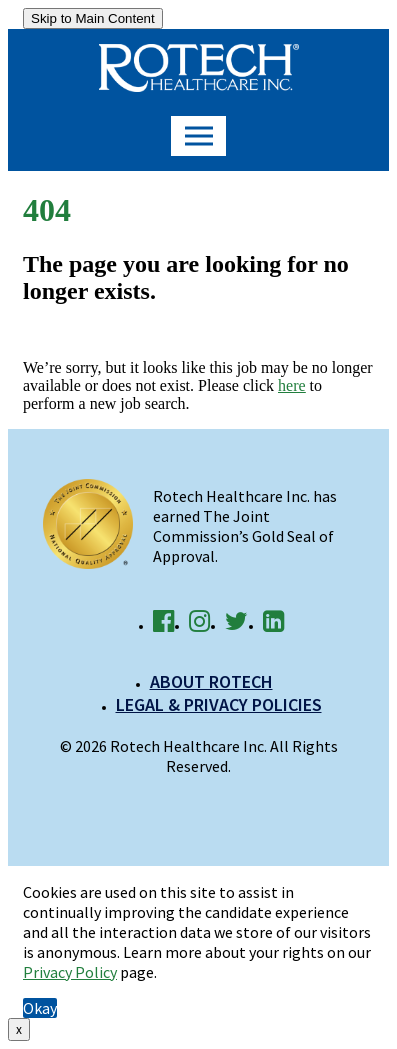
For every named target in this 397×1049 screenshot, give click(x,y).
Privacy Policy (70, 972)
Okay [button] (40, 1008)
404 (47, 210)
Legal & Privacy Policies (219, 704)
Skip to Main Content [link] (93, 18)
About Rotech (211, 681)
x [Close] (19, 1029)
